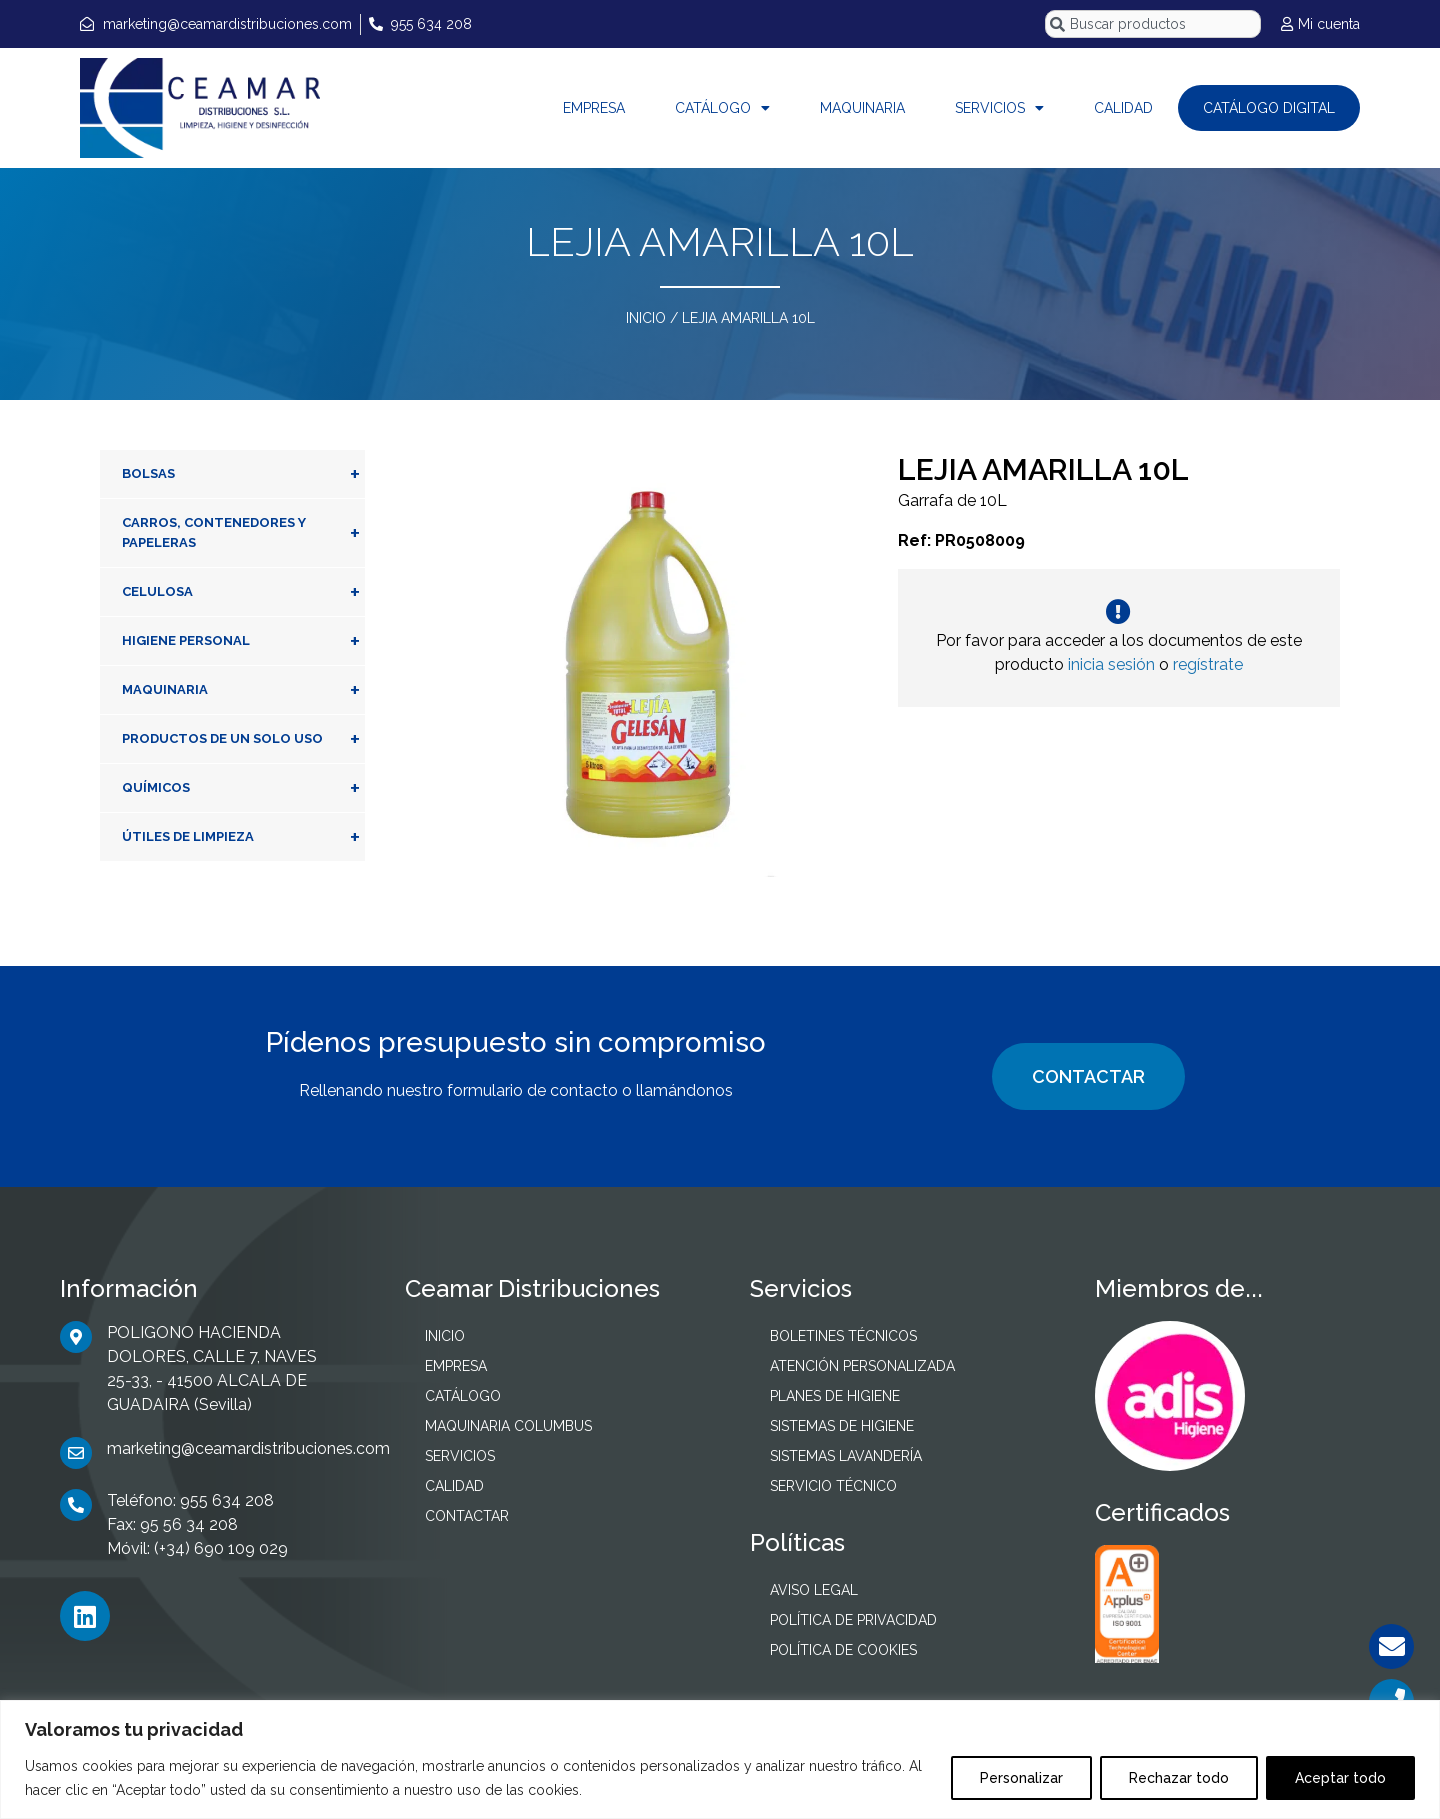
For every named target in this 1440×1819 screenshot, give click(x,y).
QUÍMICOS (243, 788)
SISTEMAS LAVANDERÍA (846, 1456)
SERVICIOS (999, 108)
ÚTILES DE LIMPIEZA (243, 837)
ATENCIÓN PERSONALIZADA (862, 1366)
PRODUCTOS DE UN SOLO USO (243, 739)
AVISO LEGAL (814, 1590)
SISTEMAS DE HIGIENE (842, 1426)
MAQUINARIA (862, 108)
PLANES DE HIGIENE (835, 1396)
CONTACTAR (1088, 1076)
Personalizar (1021, 1778)
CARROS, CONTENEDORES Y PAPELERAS (243, 533)
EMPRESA (594, 108)
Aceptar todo (1340, 1778)
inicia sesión (1111, 664)
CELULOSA (243, 592)
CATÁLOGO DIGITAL (1269, 108)
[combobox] (1153, 24)
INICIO (646, 318)
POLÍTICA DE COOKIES (843, 1650)
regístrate (1208, 664)
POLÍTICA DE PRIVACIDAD (853, 1620)
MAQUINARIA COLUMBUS (508, 1426)
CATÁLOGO (722, 108)
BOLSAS (243, 474)
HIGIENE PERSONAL (243, 641)
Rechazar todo (1179, 1778)
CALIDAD (1123, 108)
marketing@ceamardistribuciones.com (248, 1448)
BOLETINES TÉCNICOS (843, 1336)
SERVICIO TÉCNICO (833, 1486)
